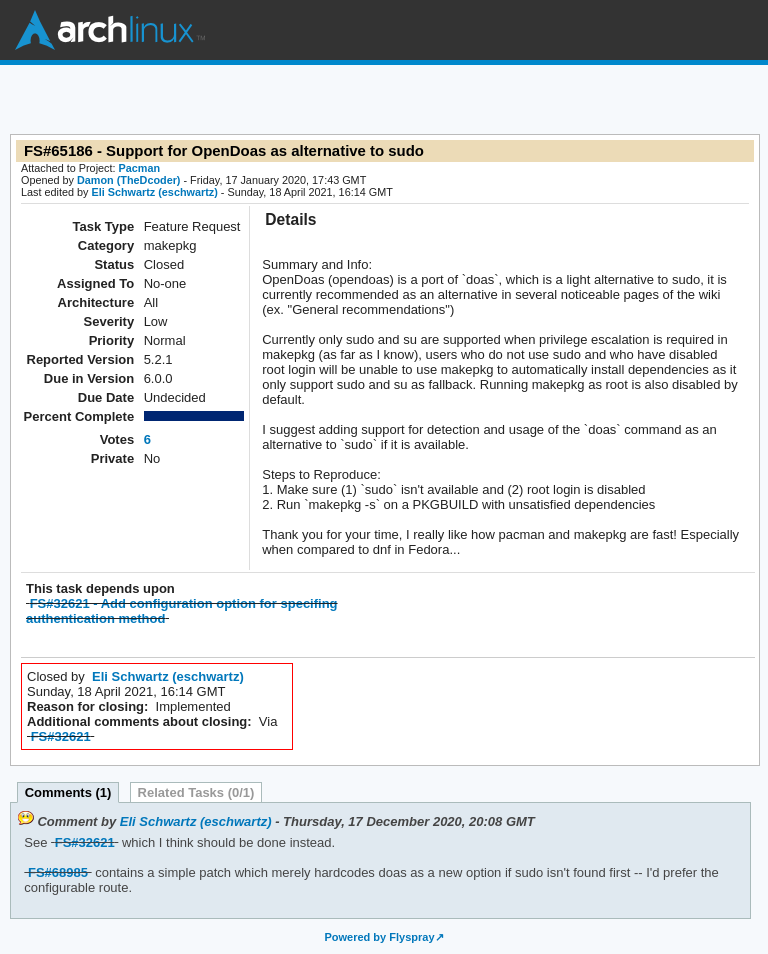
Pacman (140, 168)
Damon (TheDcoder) (128, 180)
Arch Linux (110, 30)
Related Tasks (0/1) (196, 792)
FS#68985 (58, 872)
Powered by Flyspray (379, 937)
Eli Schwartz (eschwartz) (154, 192)
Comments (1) (68, 792)
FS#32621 (61, 736)
